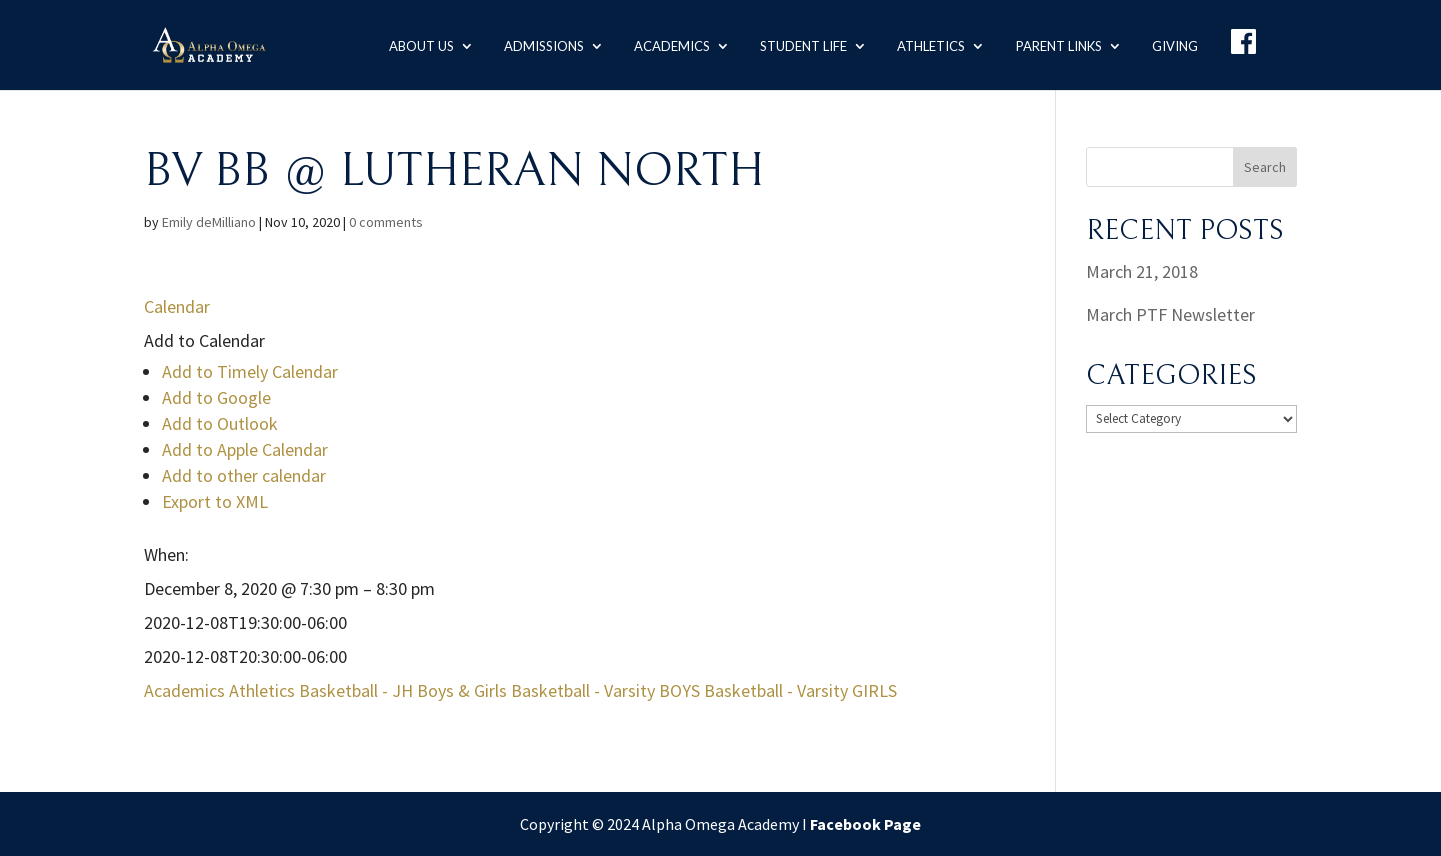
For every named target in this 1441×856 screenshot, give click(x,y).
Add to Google (216, 397)
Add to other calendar (244, 475)
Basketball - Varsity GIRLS (800, 690)
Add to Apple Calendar (245, 449)
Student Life (800, 44)
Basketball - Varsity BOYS (605, 690)
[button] (204, 340)
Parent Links (1057, 44)
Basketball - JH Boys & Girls (403, 690)
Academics (669, 44)
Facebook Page (865, 824)
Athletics (929, 44)
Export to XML (215, 501)
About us (416, 44)
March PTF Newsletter (1170, 314)
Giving (1173, 44)
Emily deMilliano (209, 222)
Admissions (540, 44)
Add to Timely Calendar (250, 371)
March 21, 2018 (1142, 271)
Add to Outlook (220, 423)
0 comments (386, 222)
